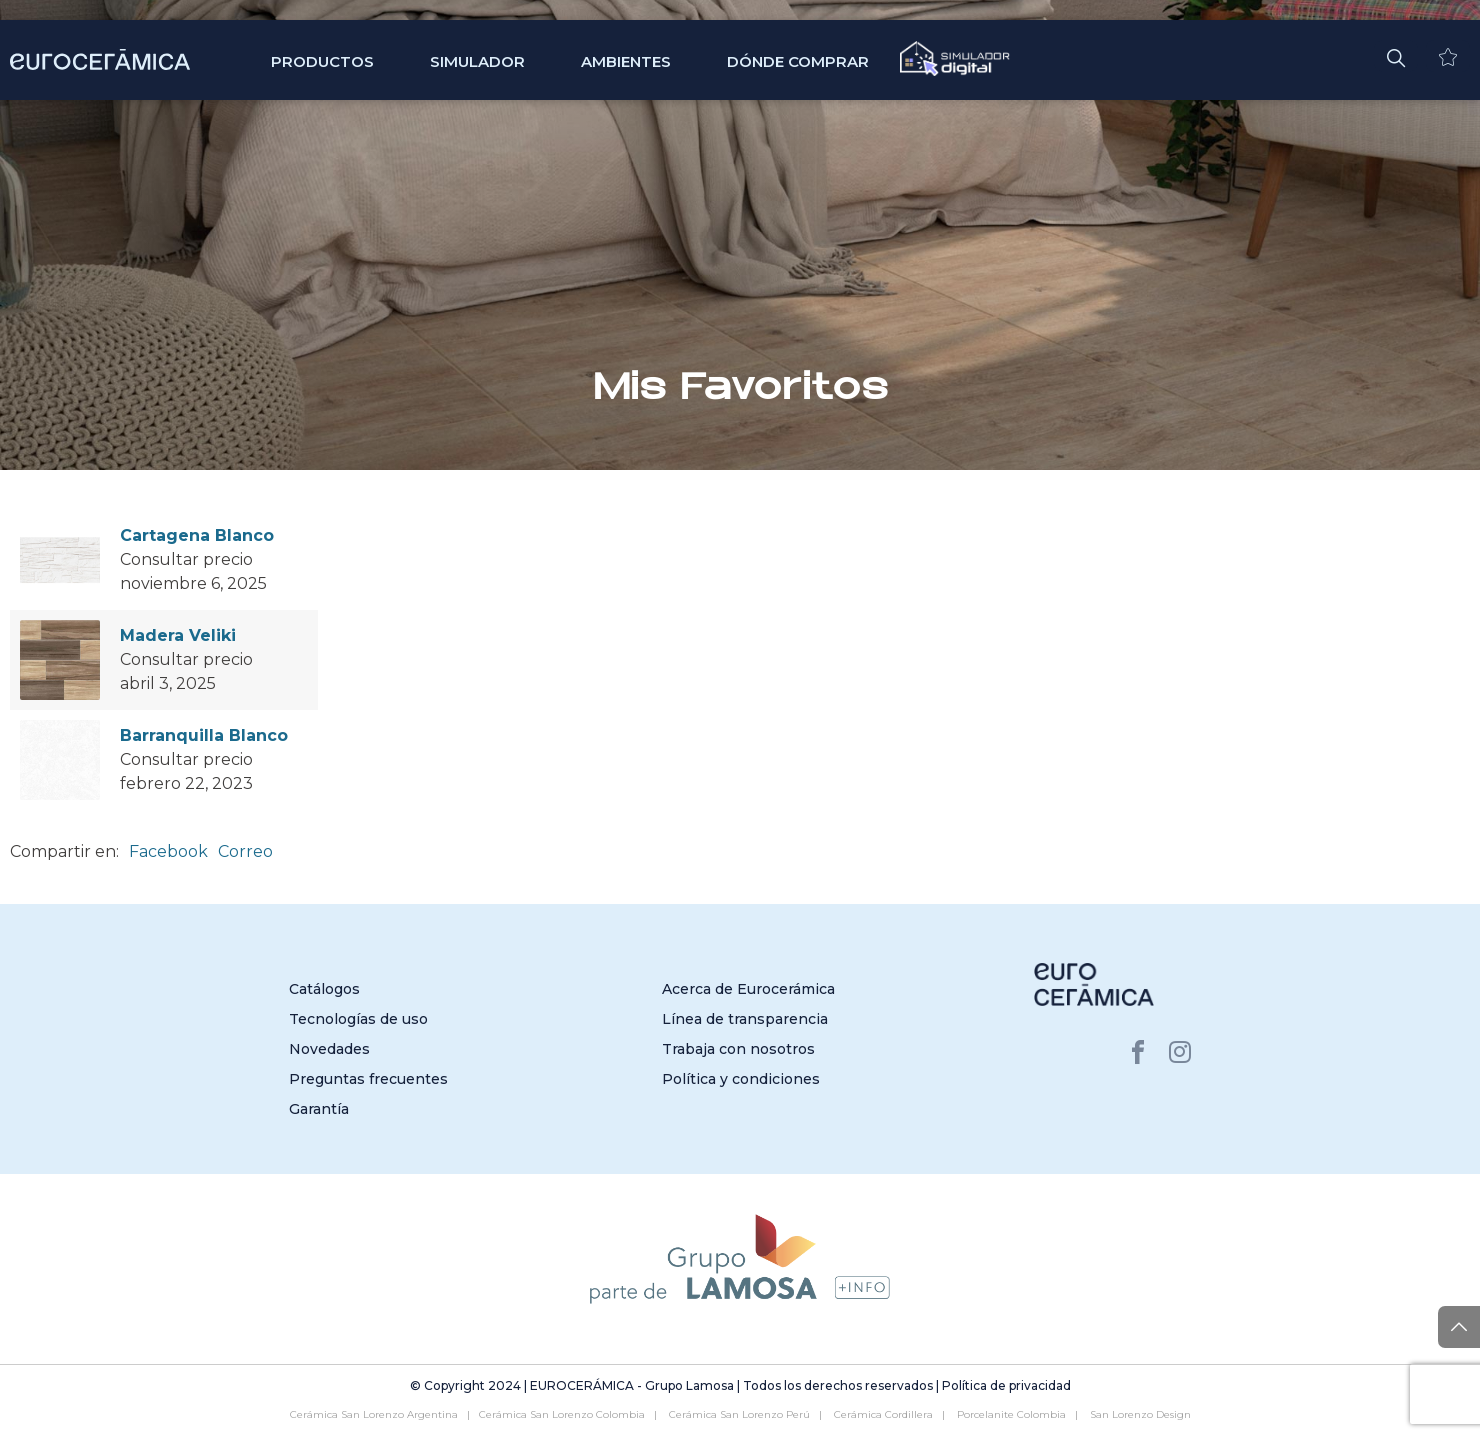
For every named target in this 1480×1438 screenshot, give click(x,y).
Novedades (329, 1049)
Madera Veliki (178, 635)
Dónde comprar (798, 61)
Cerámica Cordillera (883, 1414)
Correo (245, 851)
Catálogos (324, 989)
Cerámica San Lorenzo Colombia (562, 1414)
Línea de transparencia (745, 1019)
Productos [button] (322, 61)
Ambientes (626, 61)
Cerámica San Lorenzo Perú (739, 1414)
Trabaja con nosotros (738, 1049)
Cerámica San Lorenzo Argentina (374, 1414)
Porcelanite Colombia (1011, 1414)
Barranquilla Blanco (204, 735)
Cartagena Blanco (197, 535)
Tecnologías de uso (358, 1019)
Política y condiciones (741, 1079)
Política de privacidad (1006, 1385)
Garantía (319, 1109)
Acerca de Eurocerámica (748, 989)
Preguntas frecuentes (368, 1079)
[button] (1396, 56)
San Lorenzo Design (1140, 1414)
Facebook (168, 851)
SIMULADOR (477, 61)
